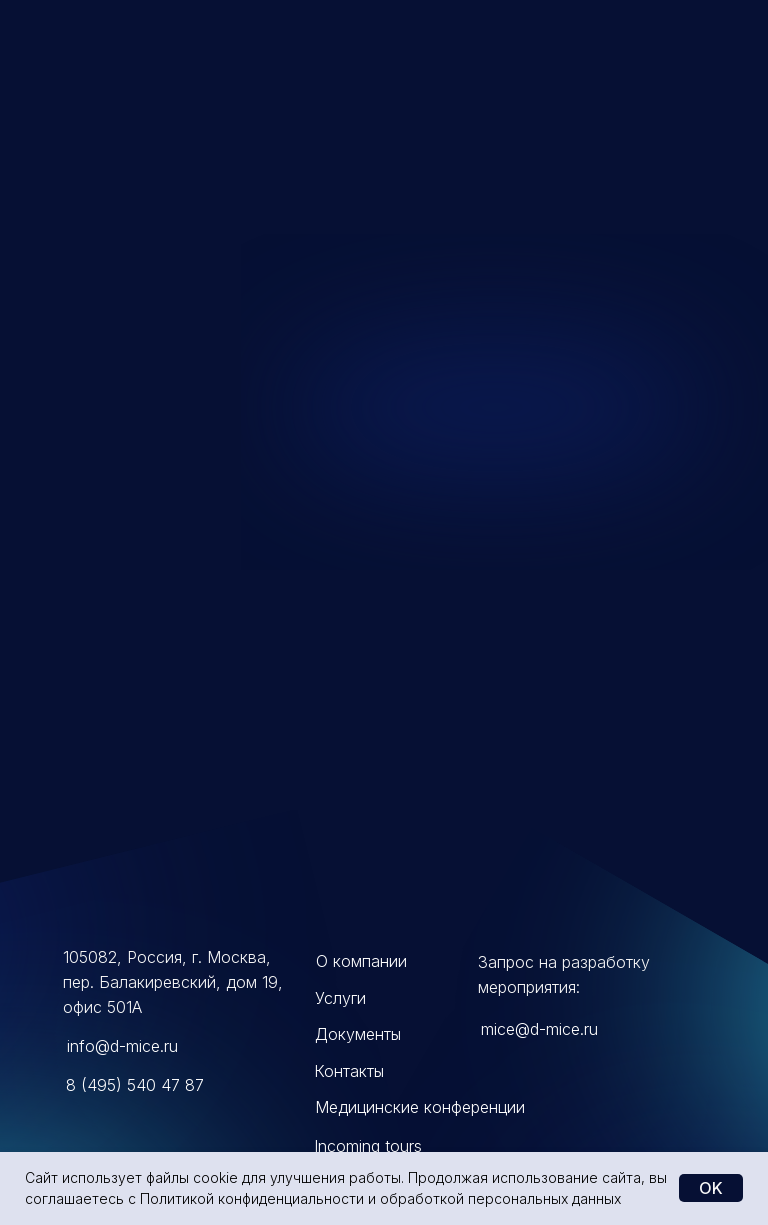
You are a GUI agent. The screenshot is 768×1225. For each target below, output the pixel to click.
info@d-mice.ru (122, 1046)
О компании (361, 961)
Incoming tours (368, 1146)
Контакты (349, 1071)
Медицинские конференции (420, 1107)
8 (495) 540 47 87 (135, 1085)
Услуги (340, 998)
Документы (358, 1034)
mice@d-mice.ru (539, 1029)
